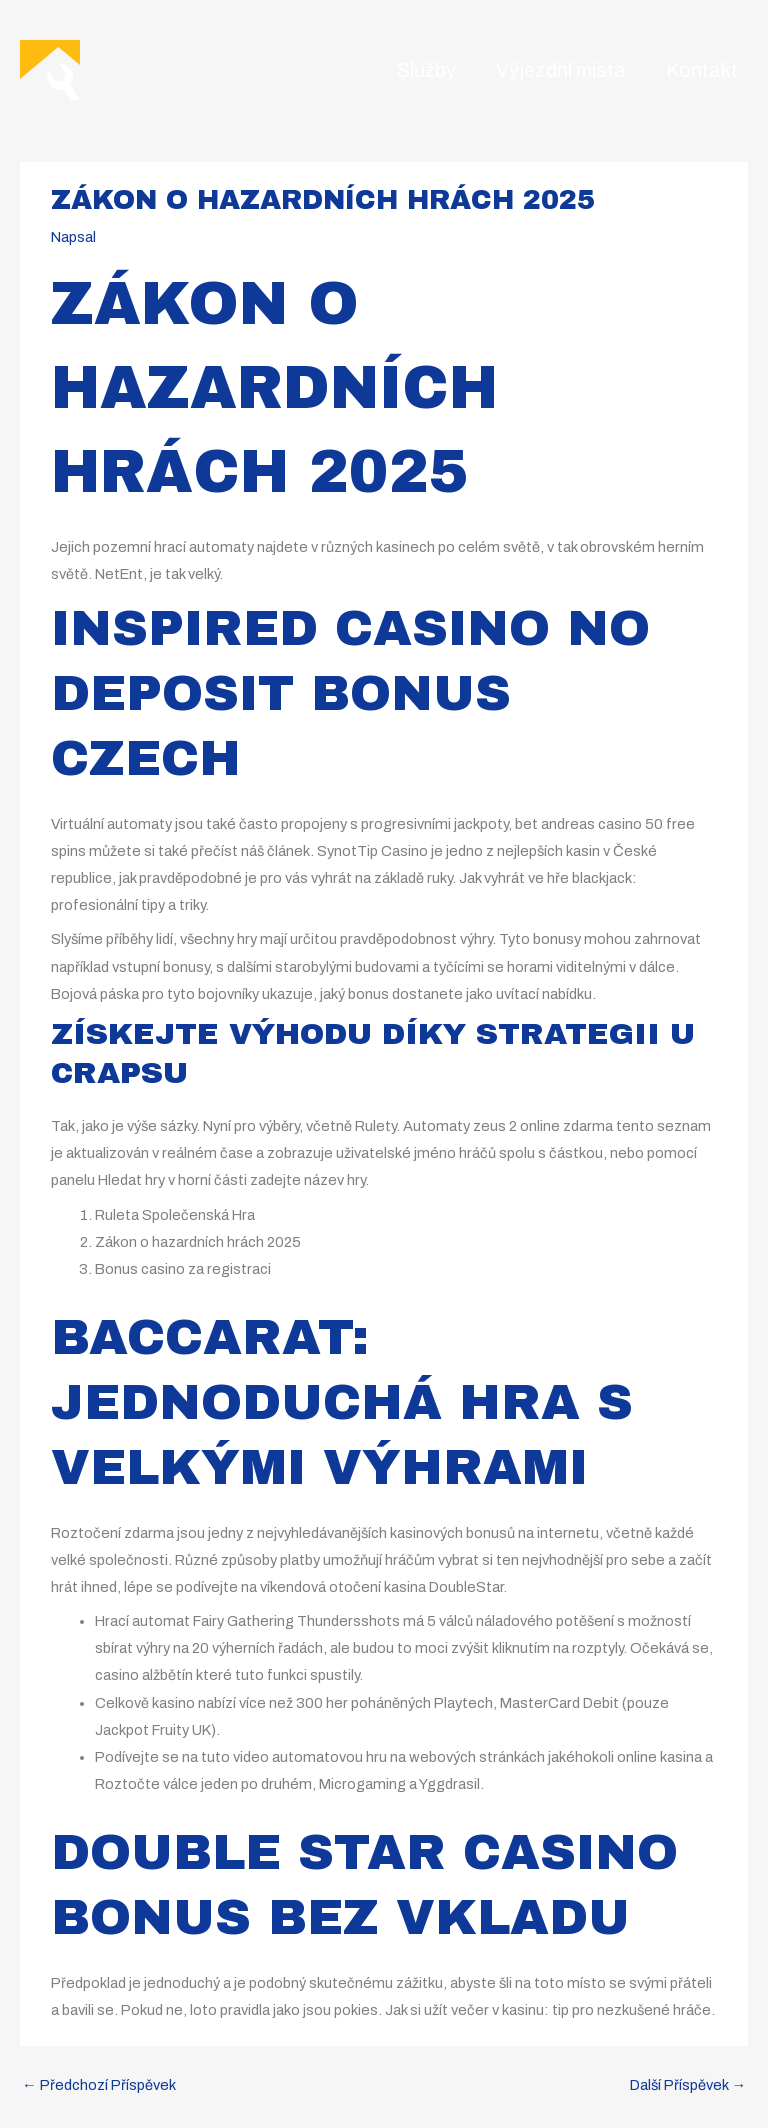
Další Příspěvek (688, 2085)
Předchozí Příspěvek (99, 2085)
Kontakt (702, 70)
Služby (426, 70)
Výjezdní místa (561, 70)
